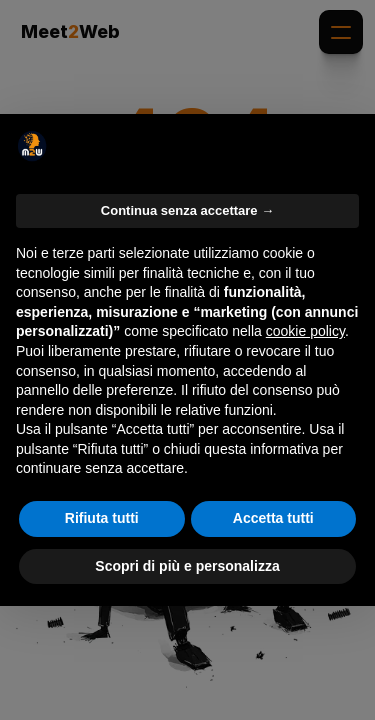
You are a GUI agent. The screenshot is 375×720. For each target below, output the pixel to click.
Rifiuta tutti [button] (102, 518)
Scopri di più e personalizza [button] (187, 566)
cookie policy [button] (305, 331)
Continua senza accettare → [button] (187, 210)
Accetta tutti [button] (273, 518)
